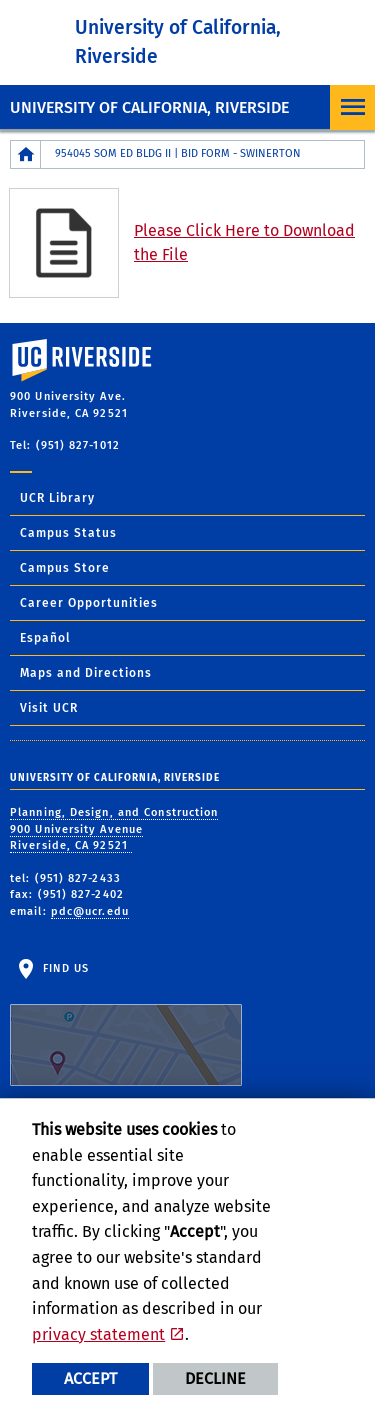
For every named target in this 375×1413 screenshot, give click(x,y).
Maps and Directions (86, 673)
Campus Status (68, 533)
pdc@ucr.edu (90, 911)
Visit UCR (49, 708)
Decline (215, 1378)
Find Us (126, 1024)
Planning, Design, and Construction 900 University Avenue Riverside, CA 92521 (114, 829)
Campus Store (65, 568)
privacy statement (98, 1334)
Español (45, 638)
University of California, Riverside (149, 107)
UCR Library (57, 498)
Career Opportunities (89, 603)
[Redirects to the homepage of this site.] (26, 154)
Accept (90, 1378)
